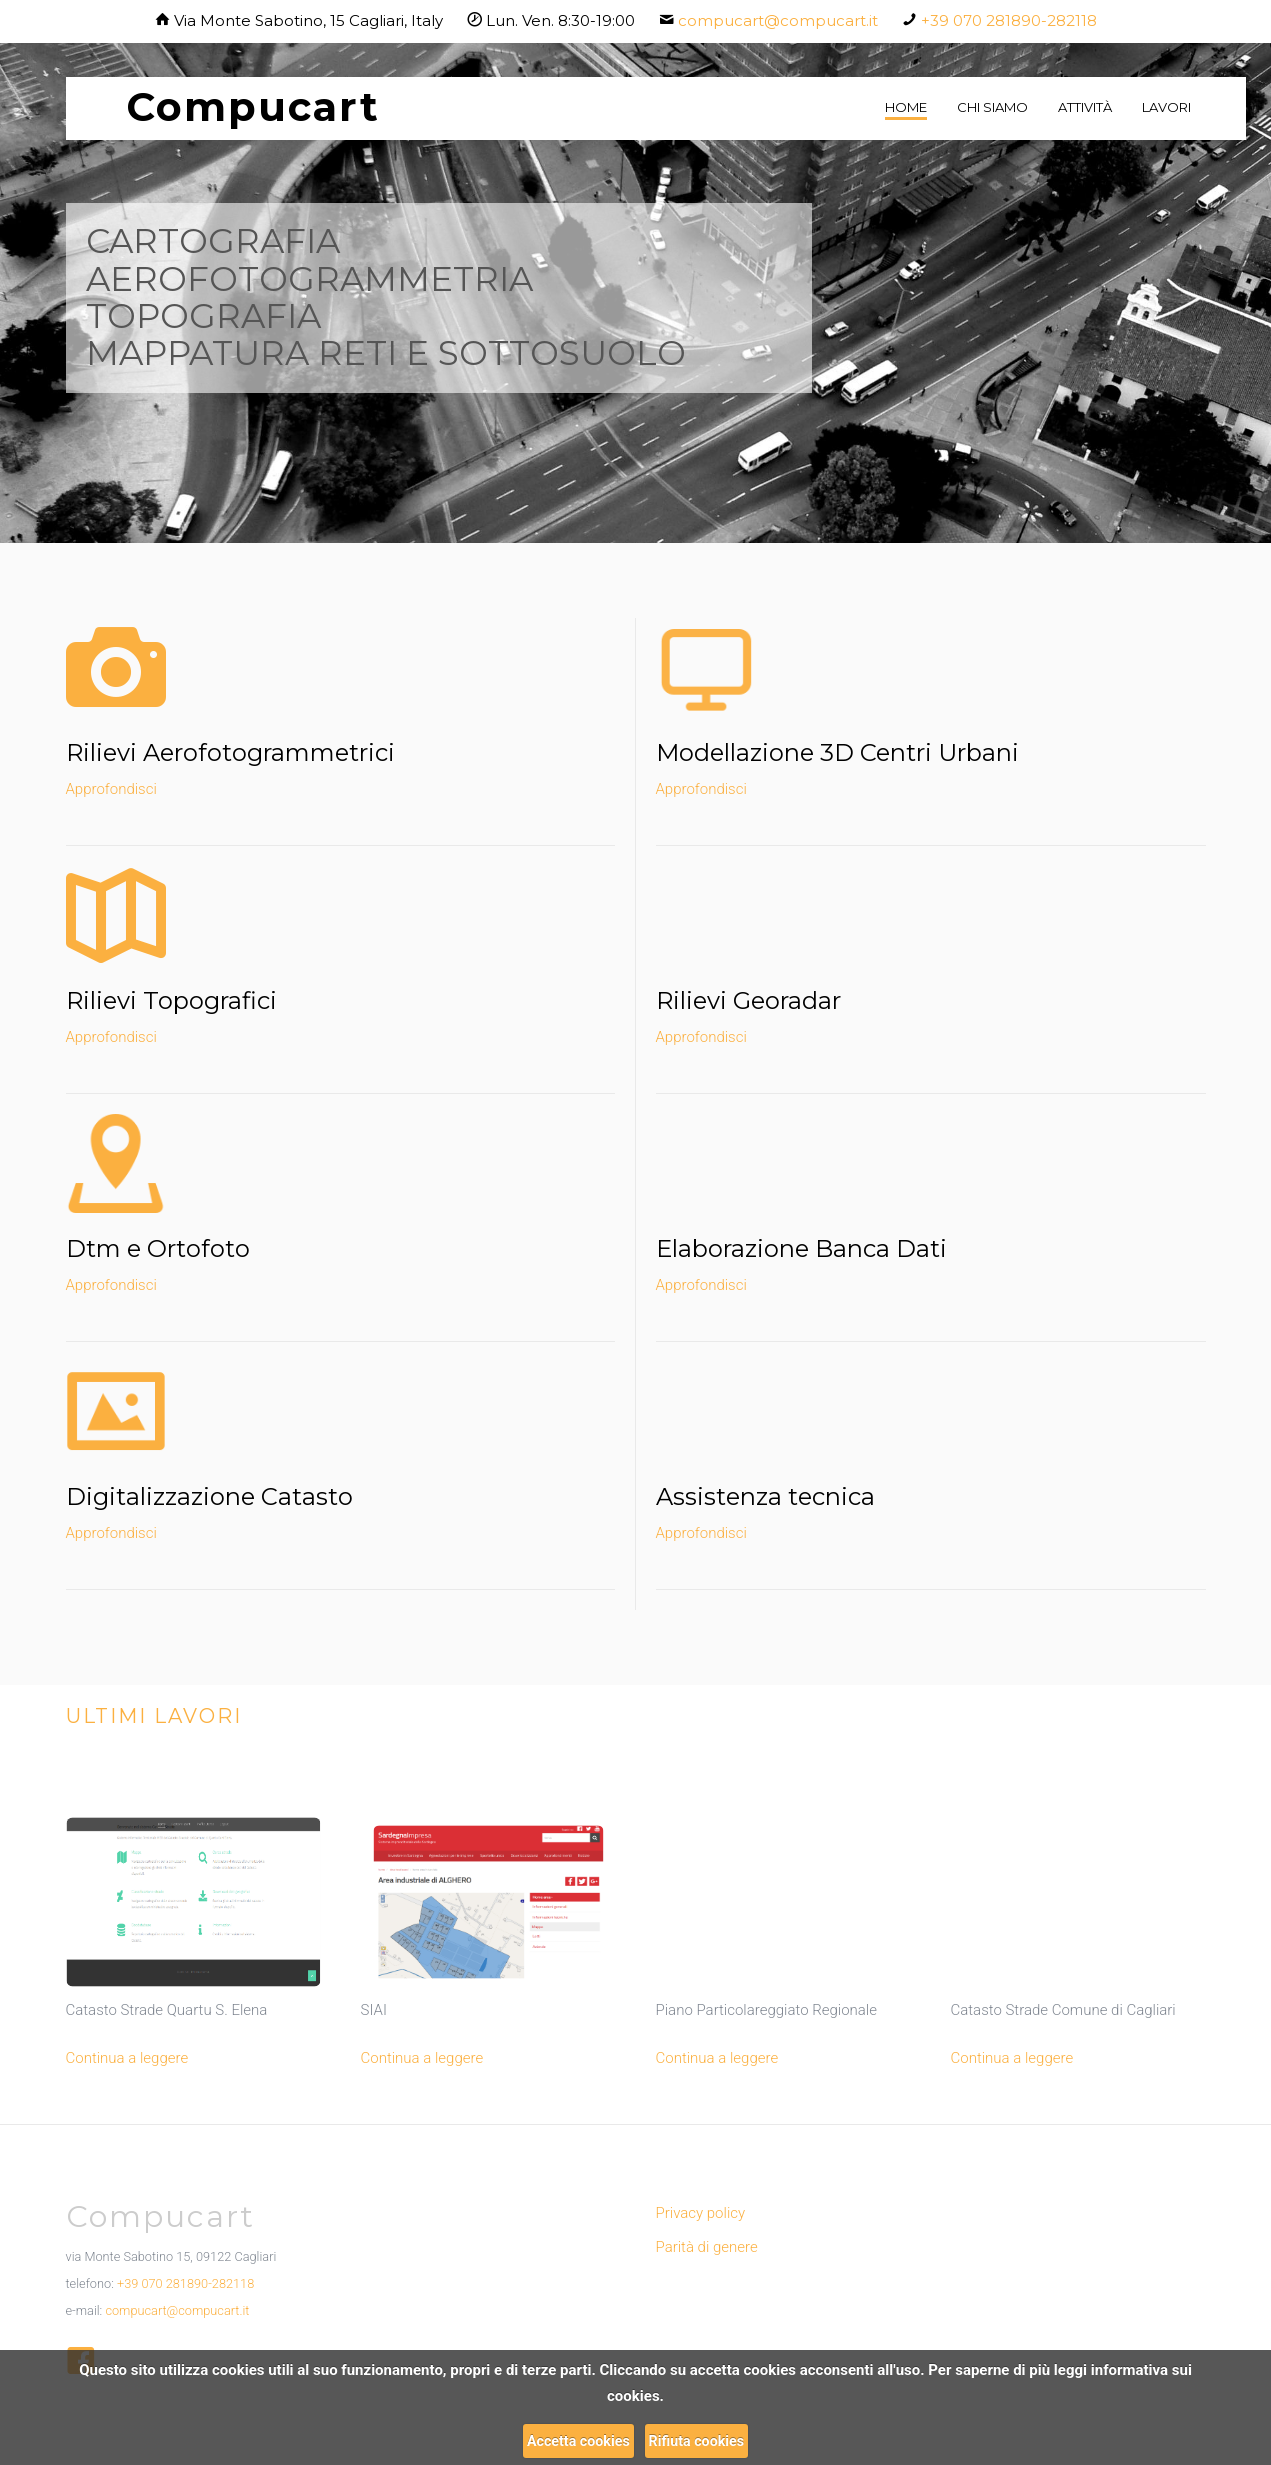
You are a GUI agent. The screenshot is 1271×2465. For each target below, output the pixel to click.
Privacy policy (701, 2213)
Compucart (253, 106)
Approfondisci (111, 789)
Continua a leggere (127, 2058)
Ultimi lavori (154, 1716)
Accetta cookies (578, 2441)
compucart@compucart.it (778, 20)
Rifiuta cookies (696, 2441)
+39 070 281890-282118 (1009, 20)
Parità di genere (707, 2247)
